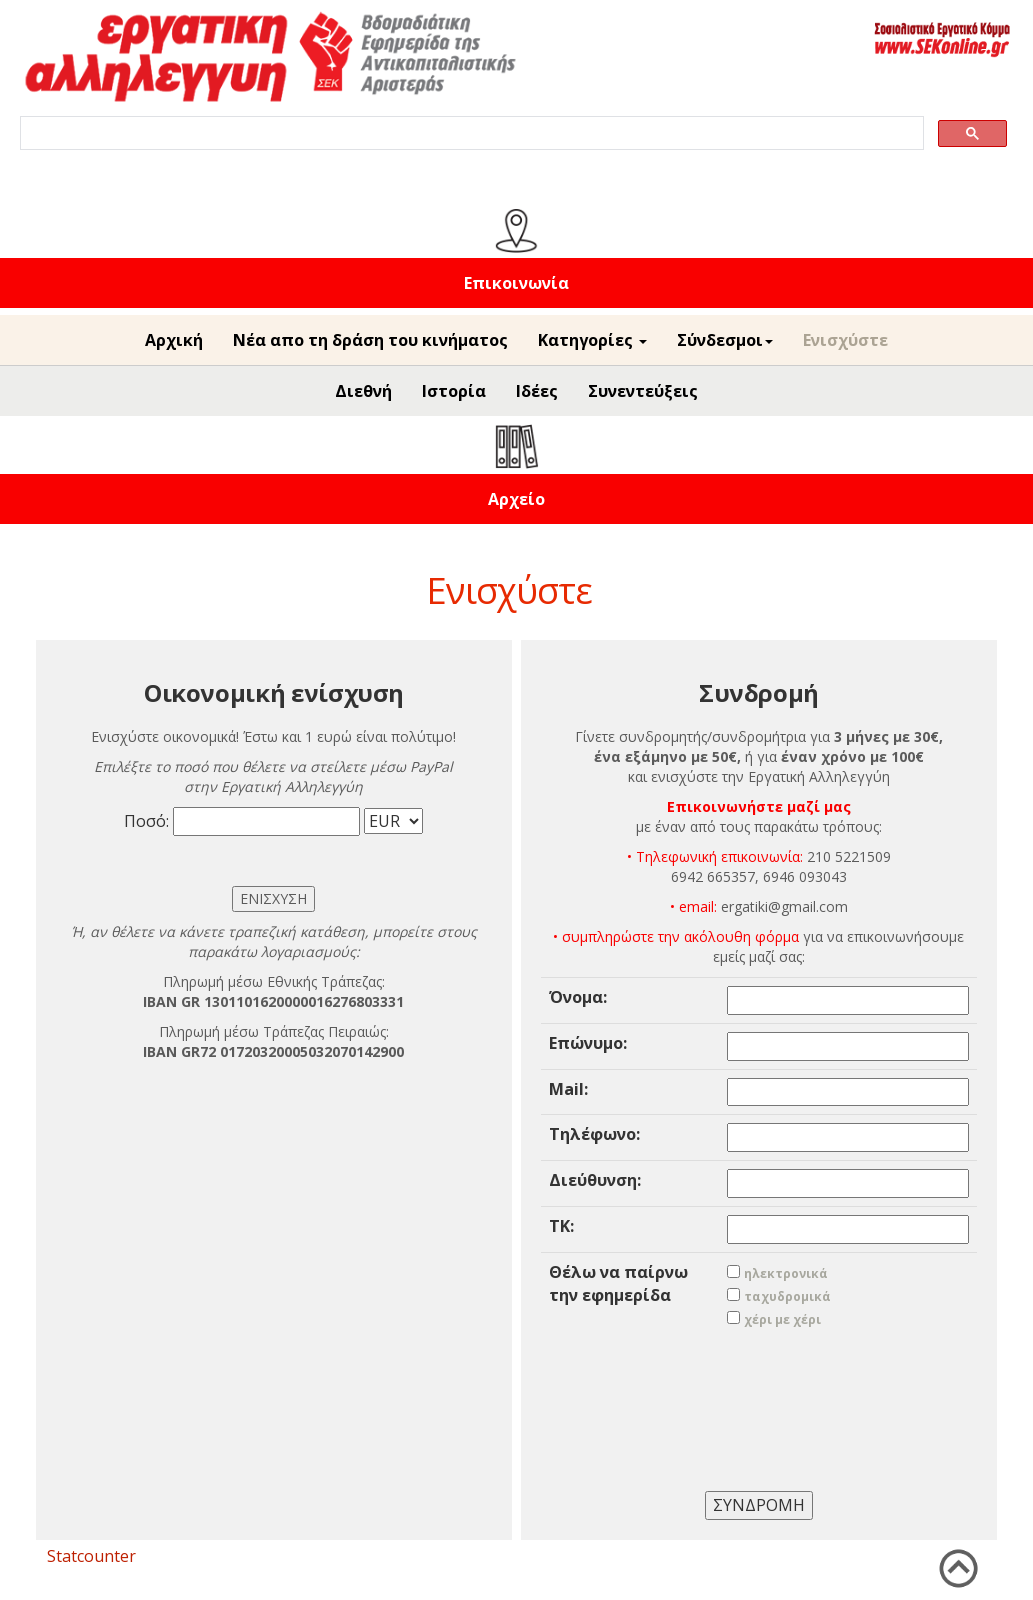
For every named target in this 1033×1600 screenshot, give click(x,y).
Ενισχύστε (845, 340)
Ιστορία (454, 391)
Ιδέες (537, 391)
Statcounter (91, 1556)
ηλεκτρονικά (786, 1273)
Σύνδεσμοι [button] (725, 340)
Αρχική (174, 340)
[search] (470, 133)
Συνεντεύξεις (643, 391)
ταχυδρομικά (787, 1296)
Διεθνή (363, 391)
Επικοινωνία (516, 283)
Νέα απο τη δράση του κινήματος (370, 340)
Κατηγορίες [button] (592, 340)
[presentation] (759, 1396)
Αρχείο (516, 499)
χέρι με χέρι (782, 1319)
